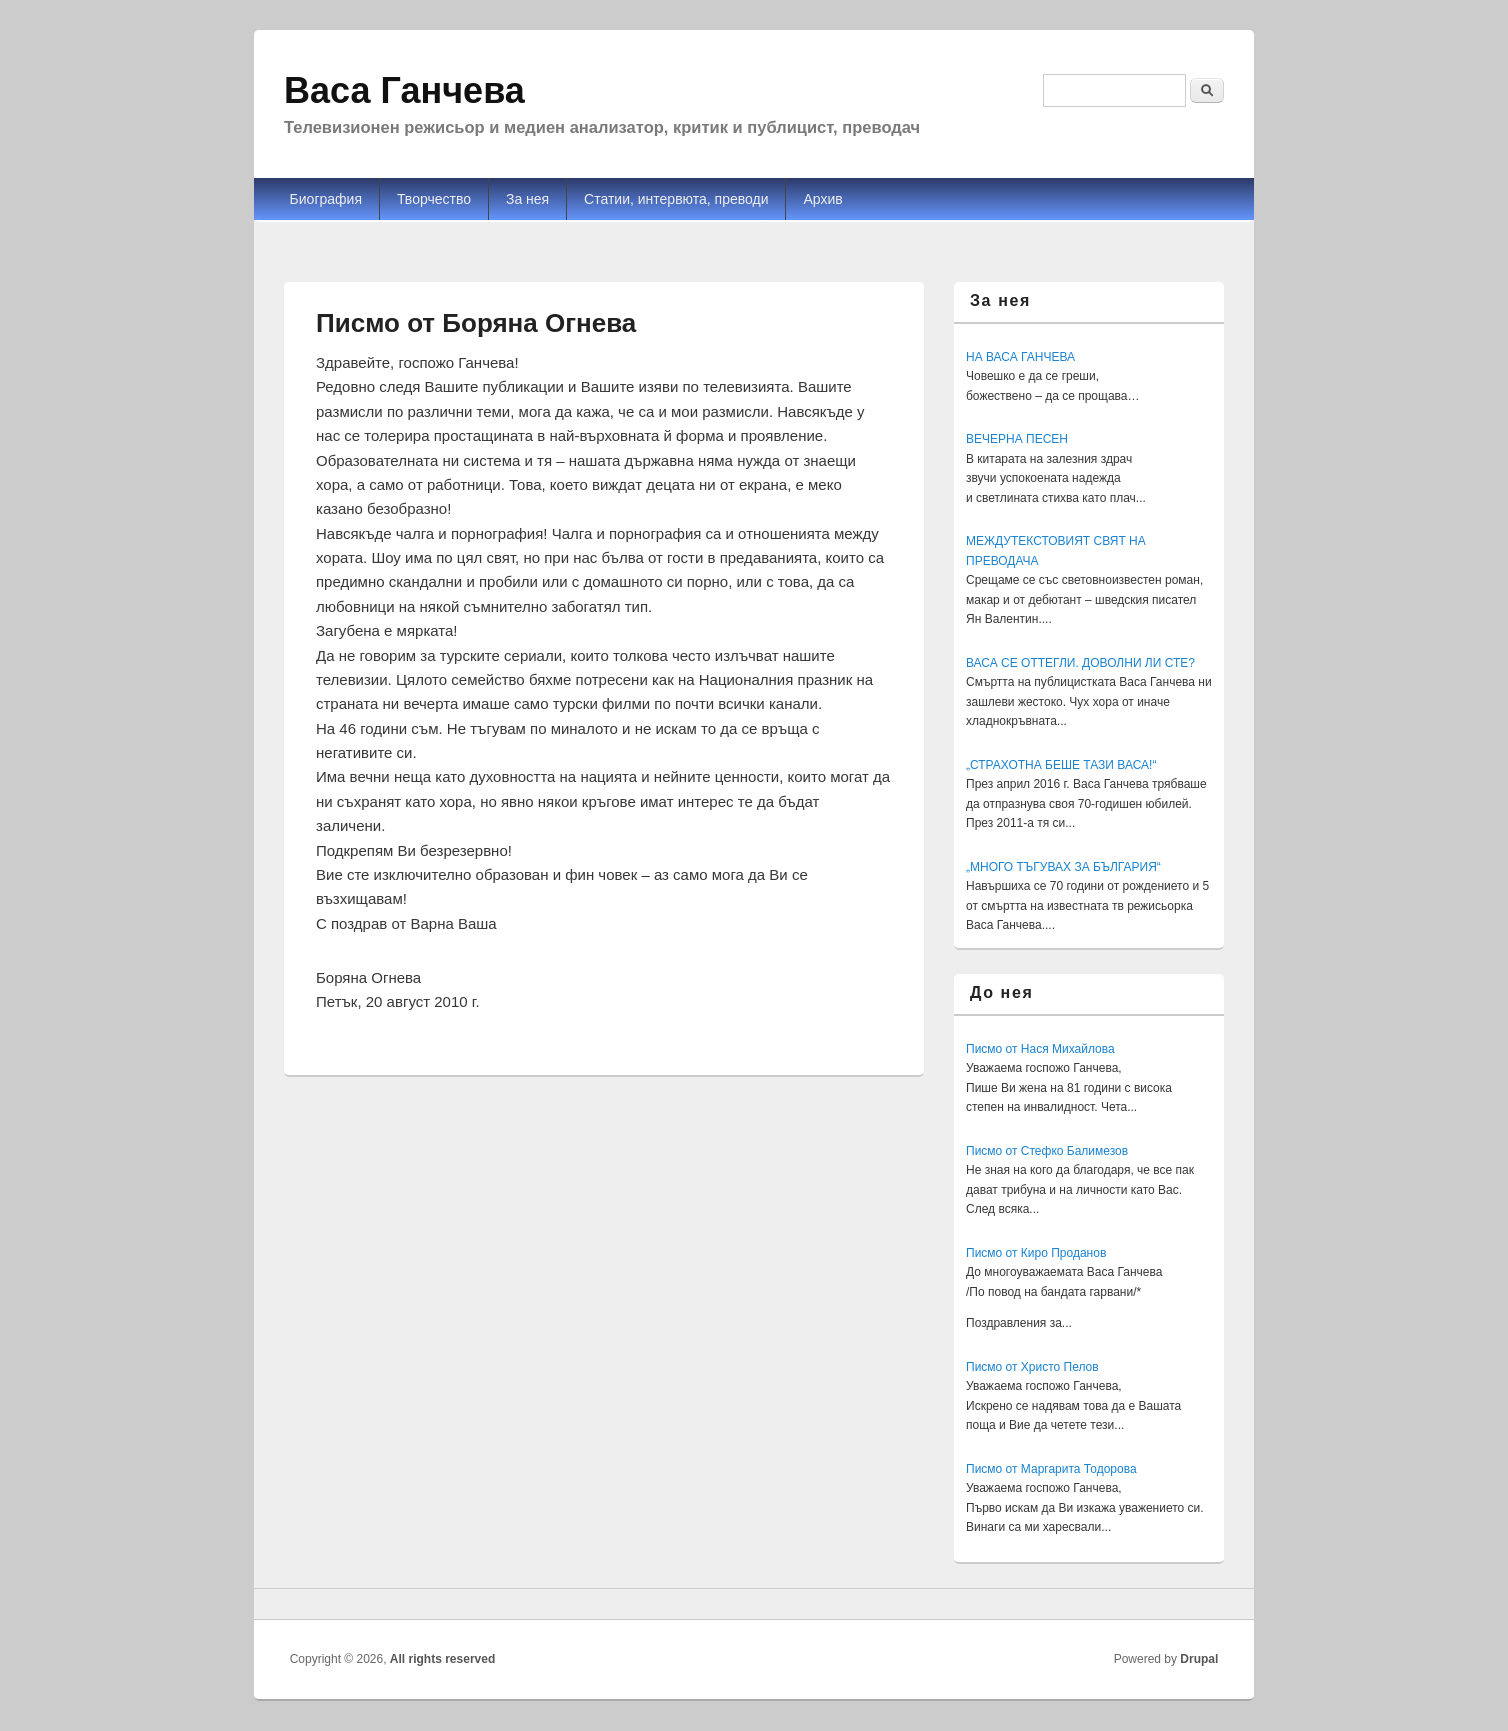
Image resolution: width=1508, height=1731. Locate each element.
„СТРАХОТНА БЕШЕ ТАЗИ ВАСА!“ (1061, 765)
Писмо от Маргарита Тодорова (1051, 1469)
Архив (822, 199)
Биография (326, 199)
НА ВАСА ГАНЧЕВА (1020, 357)
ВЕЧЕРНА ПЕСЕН (1017, 439)
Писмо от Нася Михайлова (1040, 1049)
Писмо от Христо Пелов (1032, 1367)
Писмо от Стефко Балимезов (1047, 1151)
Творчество (434, 199)
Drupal (1199, 1659)
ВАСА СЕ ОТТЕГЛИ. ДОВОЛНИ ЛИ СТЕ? (1080, 663)
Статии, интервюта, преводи (676, 199)
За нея (527, 199)
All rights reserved (442, 1659)
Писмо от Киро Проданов (1036, 1253)
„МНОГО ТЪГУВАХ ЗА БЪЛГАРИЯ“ (1063, 867)
